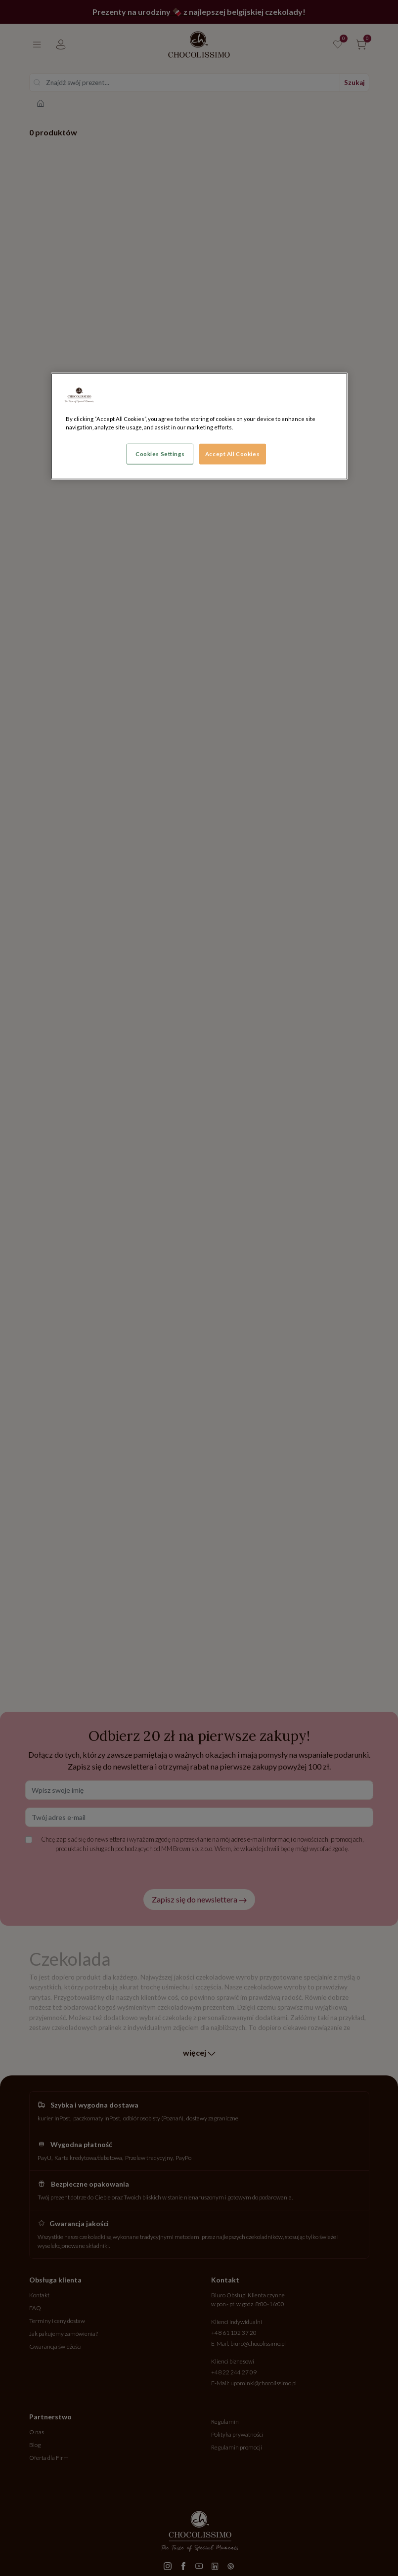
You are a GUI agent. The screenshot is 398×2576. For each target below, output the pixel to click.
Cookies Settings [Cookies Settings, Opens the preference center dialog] (159, 454)
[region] (199, 426)
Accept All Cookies (232, 454)
